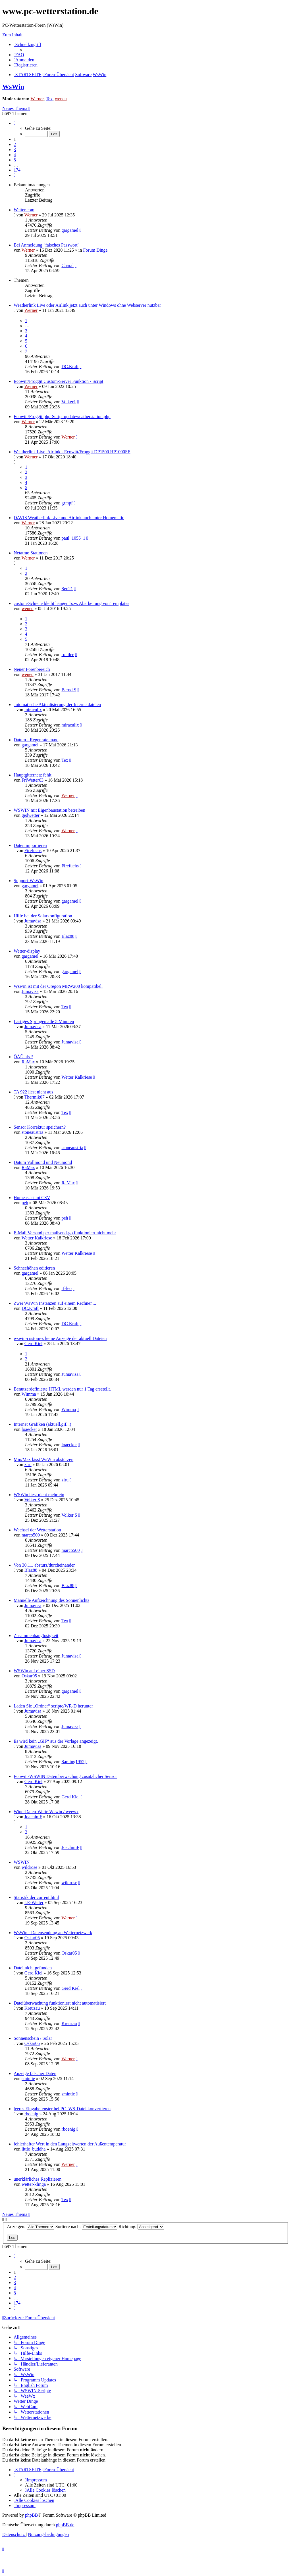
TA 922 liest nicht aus (33, 1091)
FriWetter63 (32, 780)
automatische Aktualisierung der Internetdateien (57, 704)
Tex (49, 98)
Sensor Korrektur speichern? (40, 1127)
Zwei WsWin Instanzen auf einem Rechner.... (55, 1303)
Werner (36, 98)
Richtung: (141, 2226)
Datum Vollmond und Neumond (43, 1162)
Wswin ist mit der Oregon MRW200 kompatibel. (58, 986)
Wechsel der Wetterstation (37, 1529)
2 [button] (15, 144)
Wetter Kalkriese (76, 1077)
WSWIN (22, 1862)
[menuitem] (19, 54)
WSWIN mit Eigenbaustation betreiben (49, 810)
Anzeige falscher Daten (35, 2073)
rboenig (31, 2113)
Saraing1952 (72, 1761)
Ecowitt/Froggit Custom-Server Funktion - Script (58, 381)
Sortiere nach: (86, 2226)
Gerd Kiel (33, 1343)
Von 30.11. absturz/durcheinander (44, 1565)
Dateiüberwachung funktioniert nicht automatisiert (60, 2003)
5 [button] (15, 159)
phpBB (31, 2515)
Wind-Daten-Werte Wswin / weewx (46, 1811)
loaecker (29, 1429)
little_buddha (33, 2149)
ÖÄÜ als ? (23, 1056)
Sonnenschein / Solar (33, 2038)
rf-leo (66, 1288)
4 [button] (15, 154)
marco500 (31, 1535)
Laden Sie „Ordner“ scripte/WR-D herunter (53, 1706)
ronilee (67, 654)
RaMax (28, 1061)
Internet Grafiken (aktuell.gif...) (42, 1424)
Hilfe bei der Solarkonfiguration (43, 915)
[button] (14, 123)
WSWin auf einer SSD (34, 1670)
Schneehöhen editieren (34, 1268)
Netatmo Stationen (31, 552)
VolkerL (68, 401)
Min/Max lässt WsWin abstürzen (43, 1459)
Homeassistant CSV (32, 1197)
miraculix (33, 709)
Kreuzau (32, 2008)
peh (25, 1202)
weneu (61, 98)
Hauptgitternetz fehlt (32, 775)
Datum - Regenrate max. (36, 739)
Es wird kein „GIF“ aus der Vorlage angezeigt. (56, 1741)
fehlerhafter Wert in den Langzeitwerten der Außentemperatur (70, 2143)
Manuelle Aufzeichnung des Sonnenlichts (51, 1600)
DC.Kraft (69, 366)
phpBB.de (65, 2524)
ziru (28, 1464)
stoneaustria (32, 1132)
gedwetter (31, 815)
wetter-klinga (34, 2184)
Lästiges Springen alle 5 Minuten (44, 1021)
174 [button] (17, 170)
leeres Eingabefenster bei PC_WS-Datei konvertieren (62, 2108)
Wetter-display (27, 951)
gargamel (69, 230)
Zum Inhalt (12, 34)
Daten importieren (30, 845)
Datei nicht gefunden (33, 1967)
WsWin (13, 86)
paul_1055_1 (73, 538)
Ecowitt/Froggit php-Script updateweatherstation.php (62, 416)
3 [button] (15, 149)
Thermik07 (34, 1097)
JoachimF (33, 1816)
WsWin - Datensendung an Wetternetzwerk (53, 1932)
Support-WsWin (28, 880)
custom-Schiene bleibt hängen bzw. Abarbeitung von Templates (71, 603)
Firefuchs (32, 850)
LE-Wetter (33, 1902)
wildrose (29, 1867)
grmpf (66, 502)
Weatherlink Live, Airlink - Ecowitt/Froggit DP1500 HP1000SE (72, 451)
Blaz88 (67, 936)
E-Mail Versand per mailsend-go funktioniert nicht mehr (65, 1232)
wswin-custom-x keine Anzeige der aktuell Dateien (60, 1338)
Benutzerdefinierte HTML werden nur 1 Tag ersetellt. (62, 1389)
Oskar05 (29, 1675)
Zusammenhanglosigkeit (36, 1635)
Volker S (32, 1499)
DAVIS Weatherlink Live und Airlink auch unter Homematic (69, 517)
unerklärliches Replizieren (37, 2179)
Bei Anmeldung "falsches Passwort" (46, 245)
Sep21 (67, 588)
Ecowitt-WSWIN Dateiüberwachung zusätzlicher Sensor (65, 1776)
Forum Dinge (95, 250)
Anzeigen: (30, 2226)
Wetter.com (24, 209)
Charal (67, 265)
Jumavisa (32, 920)
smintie (28, 2078)
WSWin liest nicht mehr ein (39, 1494)
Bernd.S (68, 689)
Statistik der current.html (36, 1897)
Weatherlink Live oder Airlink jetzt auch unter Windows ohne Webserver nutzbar (87, 305)
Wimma (29, 1394)
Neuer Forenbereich (32, 669)
